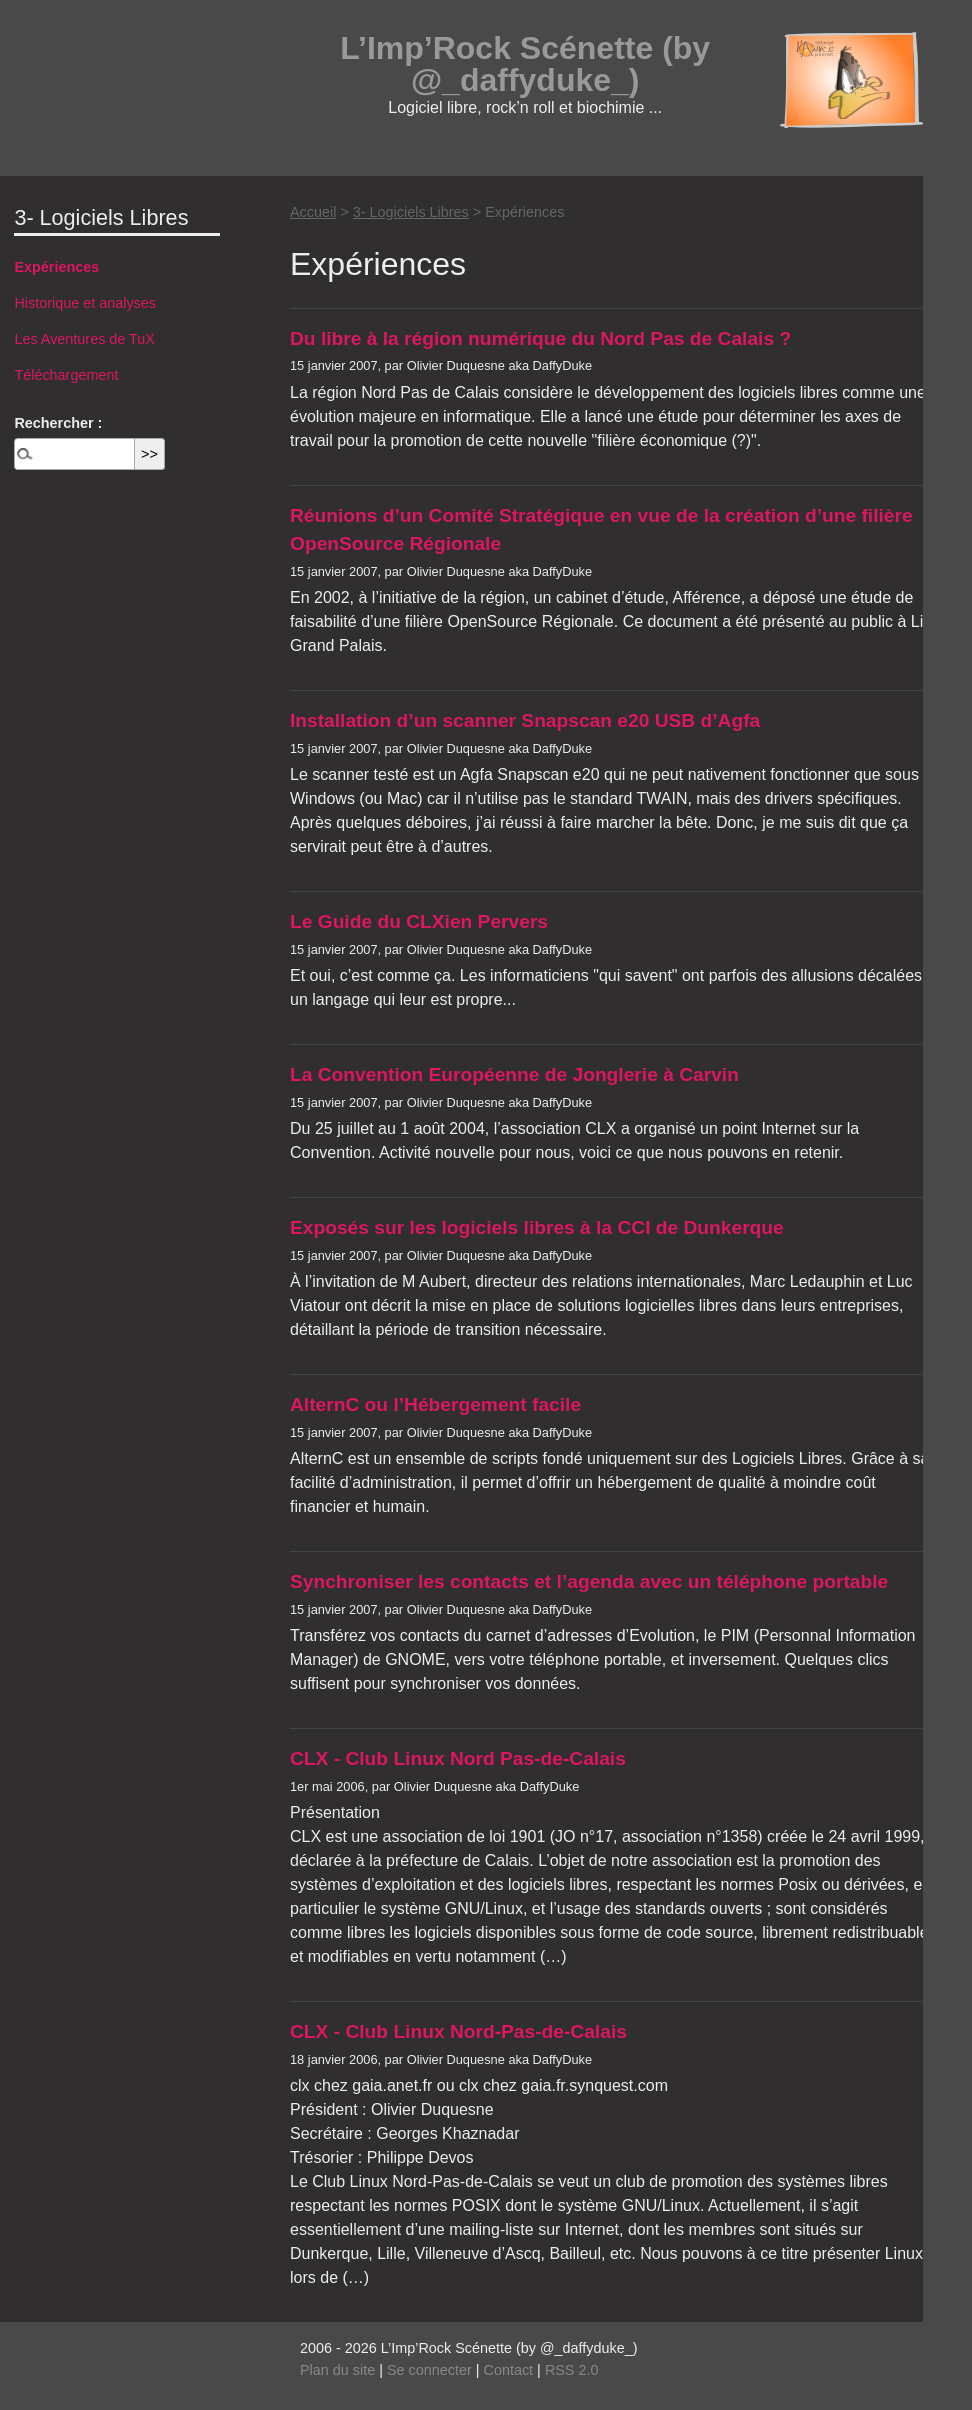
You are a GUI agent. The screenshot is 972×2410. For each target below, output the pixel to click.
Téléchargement (66, 375)
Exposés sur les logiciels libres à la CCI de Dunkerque (537, 1227)
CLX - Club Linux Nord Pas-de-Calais (458, 1758)
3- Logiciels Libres (411, 212)
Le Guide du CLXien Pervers (419, 921)
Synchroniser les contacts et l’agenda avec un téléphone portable (589, 1581)
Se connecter (429, 2370)
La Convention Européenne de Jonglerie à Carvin (514, 1074)
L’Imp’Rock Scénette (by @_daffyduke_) (525, 64)
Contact (509, 2370)
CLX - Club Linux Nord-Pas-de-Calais (458, 2031)
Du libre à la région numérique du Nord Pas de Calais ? (540, 338)
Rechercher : (58, 423)
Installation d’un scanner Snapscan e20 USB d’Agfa (525, 720)
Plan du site (337, 2370)
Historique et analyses (85, 303)
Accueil (313, 212)
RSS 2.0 (572, 2370)
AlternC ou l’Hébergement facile (435, 1404)
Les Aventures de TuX (84, 339)
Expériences (56, 267)
